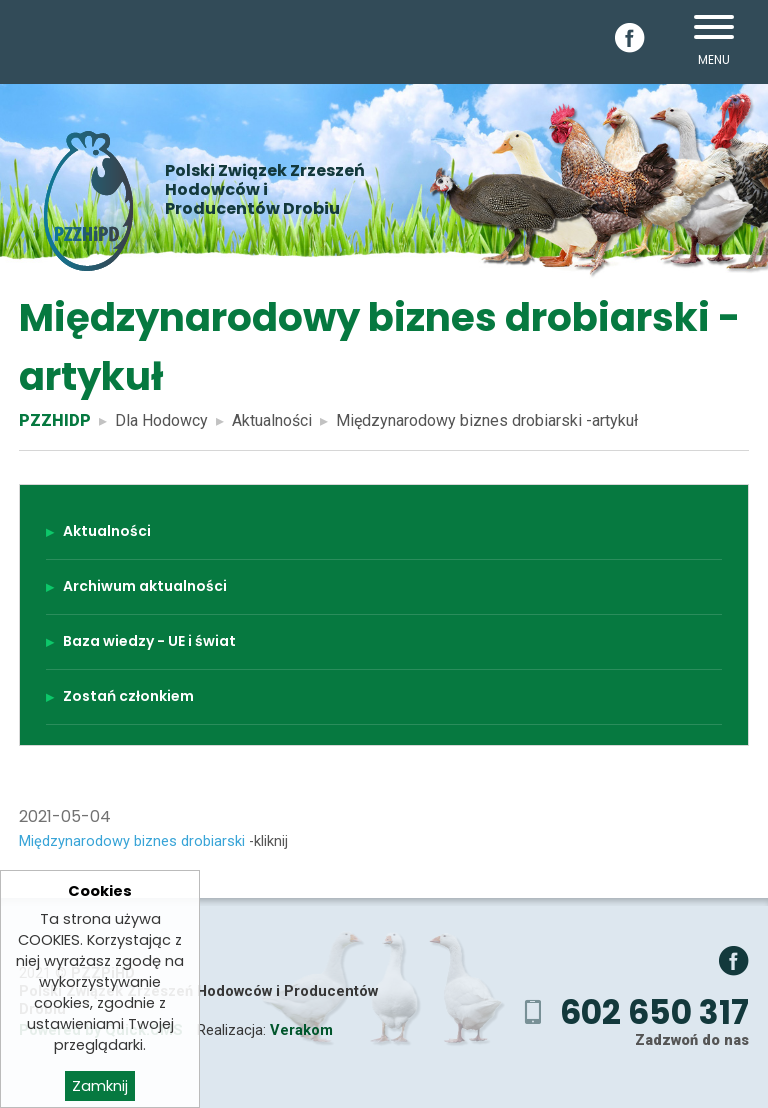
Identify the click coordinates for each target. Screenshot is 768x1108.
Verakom (301, 1030)
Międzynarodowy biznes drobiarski (132, 841)
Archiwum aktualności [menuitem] (145, 586)
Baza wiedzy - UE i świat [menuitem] (149, 641)
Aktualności (272, 420)
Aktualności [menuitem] (107, 531)
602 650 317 (654, 1012)
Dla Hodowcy (161, 420)
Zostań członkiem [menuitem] (128, 696)
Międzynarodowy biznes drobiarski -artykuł (487, 420)
